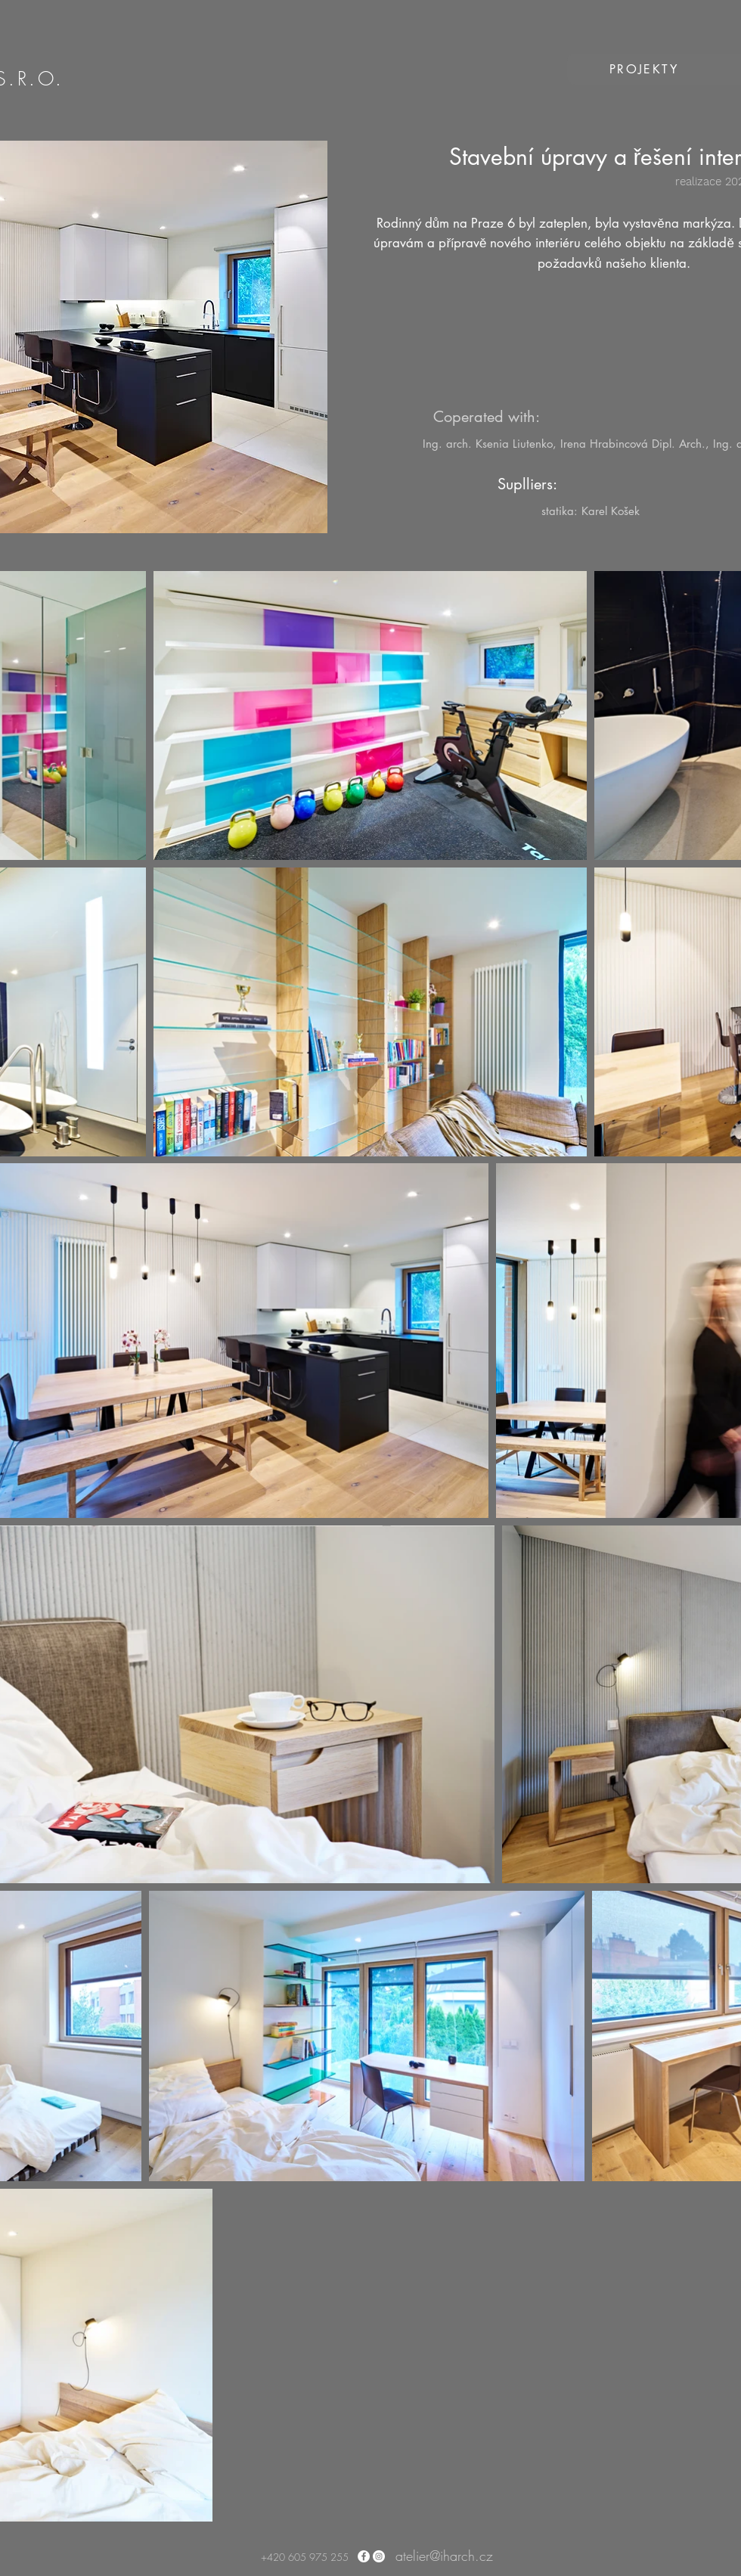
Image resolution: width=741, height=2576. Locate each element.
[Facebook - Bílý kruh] (364, 2556)
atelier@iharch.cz (444, 2556)
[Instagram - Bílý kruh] (379, 2556)
